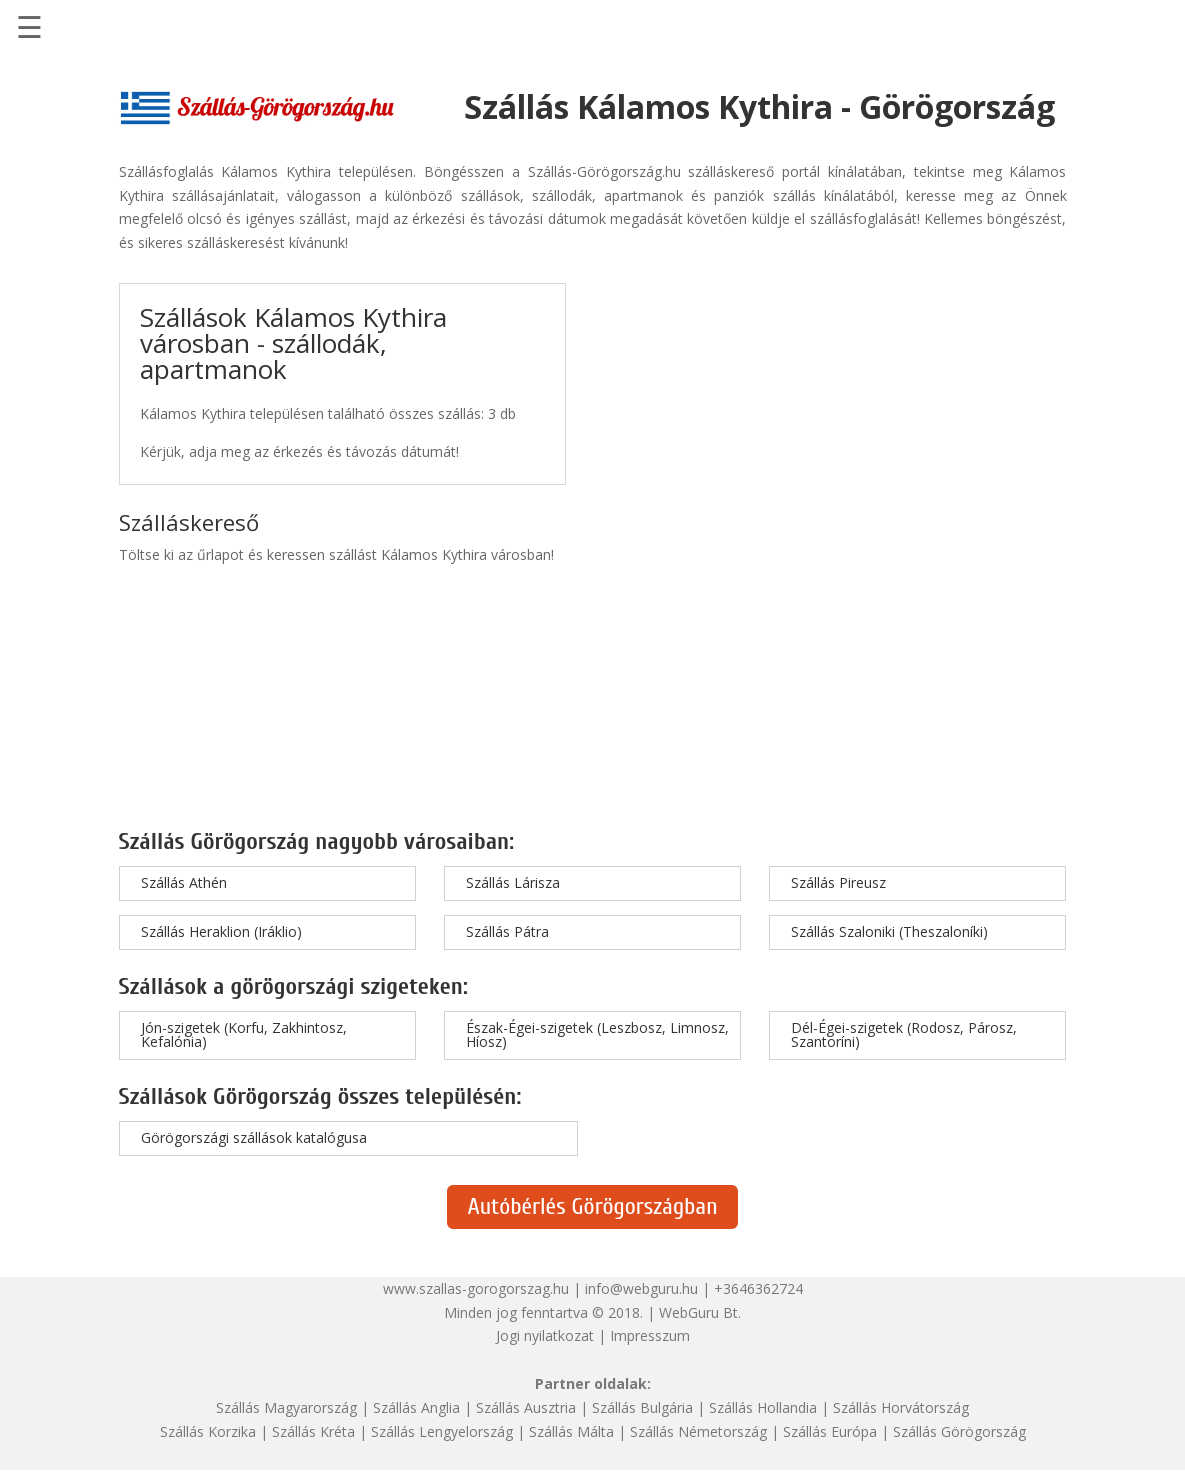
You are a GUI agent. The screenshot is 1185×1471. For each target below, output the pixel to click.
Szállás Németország (698, 1431)
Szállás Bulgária (642, 1407)
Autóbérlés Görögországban (592, 1206)
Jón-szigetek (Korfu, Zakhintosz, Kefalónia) (244, 1034)
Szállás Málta (571, 1431)
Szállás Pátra (507, 931)
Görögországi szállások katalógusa (254, 1137)
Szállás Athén (184, 882)
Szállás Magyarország (286, 1407)
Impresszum (650, 1335)
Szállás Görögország (959, 1431)
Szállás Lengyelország (442, 1431)
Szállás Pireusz (838, 882)
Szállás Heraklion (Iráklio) (221, 931)
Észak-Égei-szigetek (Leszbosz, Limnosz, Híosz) (597, 1034)
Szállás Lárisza (513, 882)
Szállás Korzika (208, 1431)
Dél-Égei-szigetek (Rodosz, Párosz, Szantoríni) (904, 1034)
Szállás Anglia (416, 1407)
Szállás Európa (830, 1431)
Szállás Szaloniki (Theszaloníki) (889, 931)
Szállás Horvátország (901, 1407)
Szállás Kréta (313, 1431)
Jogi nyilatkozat (545, 1335)
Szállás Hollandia (763, 1407)
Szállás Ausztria (526, 1407)
